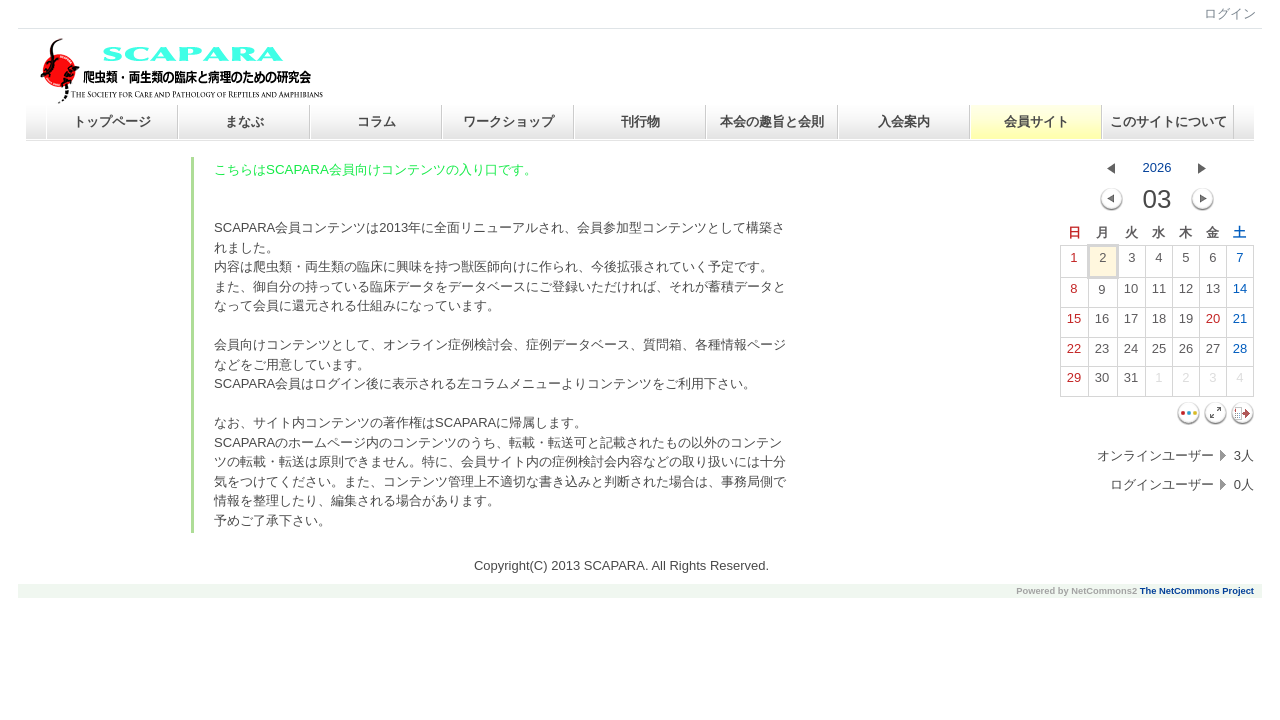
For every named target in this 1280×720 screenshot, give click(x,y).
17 (1131, 323)
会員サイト (1036, 121)
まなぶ (244, 121)
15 (1074, 323)
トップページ (112, 121)
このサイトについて (1168, 121)
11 (1159, 293)
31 (1131, 382)
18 (1159, 323)
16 (1102, 323)
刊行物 (640, 121)
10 (1131, 293)
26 (1186, 353)
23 (1102, 353)
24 (1131, 353)
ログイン (1230, 13)
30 (1102, 382)
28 (1240, 353)
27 (1213, 353)
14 (1240, 293)
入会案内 (904, 121)
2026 (1157, 167)
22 (1074, 353)
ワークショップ (508, 121)
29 (1074, 382)
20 (1213, 323)
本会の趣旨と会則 (772, 121)
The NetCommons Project (1197, 591)
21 (1240, 323)
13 (1213, 293)
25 (1159, 353)
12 (1186, 293)
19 (1186, 323)
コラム (376, 121)
